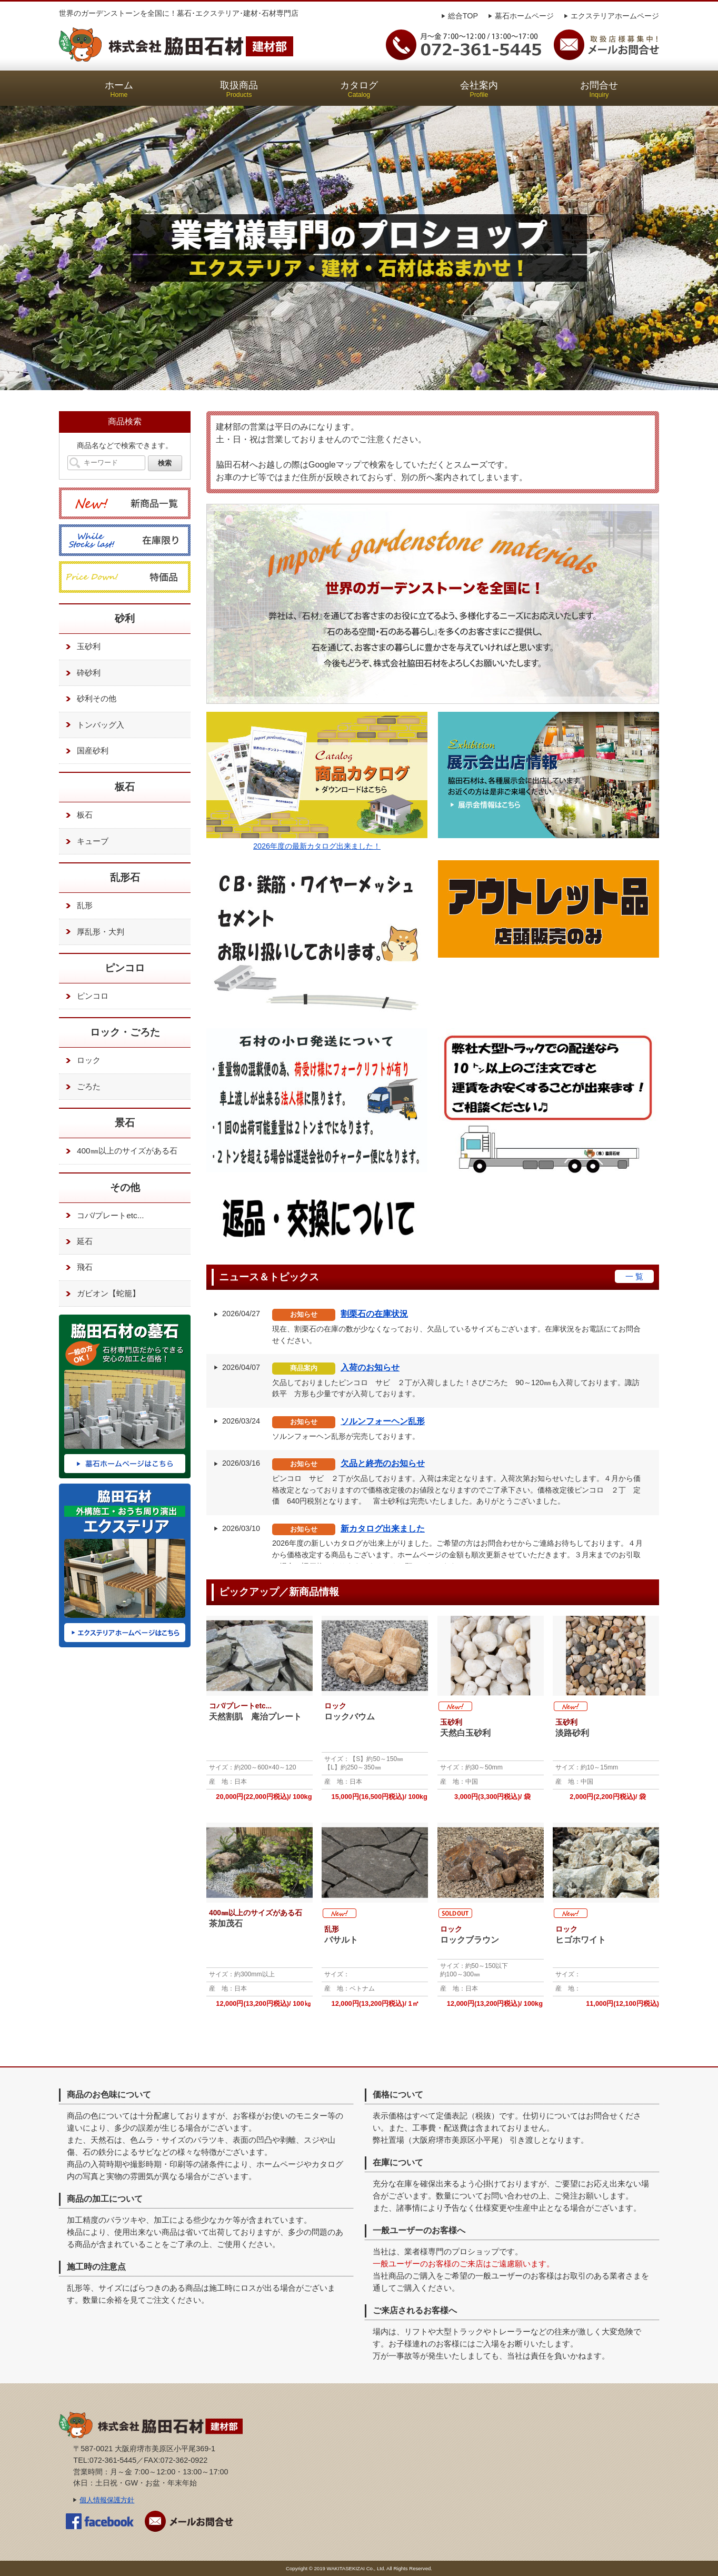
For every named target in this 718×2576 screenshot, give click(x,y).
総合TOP (463, 16)
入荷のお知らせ (370, 1367)
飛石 (77, 1267)
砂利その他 (89, 698)
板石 (125, 786)
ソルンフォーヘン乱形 (383, 1421)
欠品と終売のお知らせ (383, 1463)
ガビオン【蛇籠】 (101, 1293)
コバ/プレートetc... (103, 1215)
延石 (77, 1241)
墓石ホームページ (524, 16)
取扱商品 (239, 89)
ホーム (119, 89)
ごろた (81, 1086)
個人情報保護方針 (106, 2500)
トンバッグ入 (93, 725)
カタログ (359, 89)
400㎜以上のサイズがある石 (119, 1151)
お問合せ (599, 89)
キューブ (85, 841)
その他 (125, 1187)
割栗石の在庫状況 (374, 1313)
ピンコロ (125, 967)
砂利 (125, 618)
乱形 (77, 905)
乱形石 (125, 877)
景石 (125, 1122)
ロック (81, 1061)
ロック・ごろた (125, 1032)
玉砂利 (81, 647)
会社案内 (479, 89)
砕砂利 (81, 673)
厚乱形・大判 (93, 932)
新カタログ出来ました (383, 1528)
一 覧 (634, 1276)
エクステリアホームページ (615, 16)
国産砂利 (85, 750)
